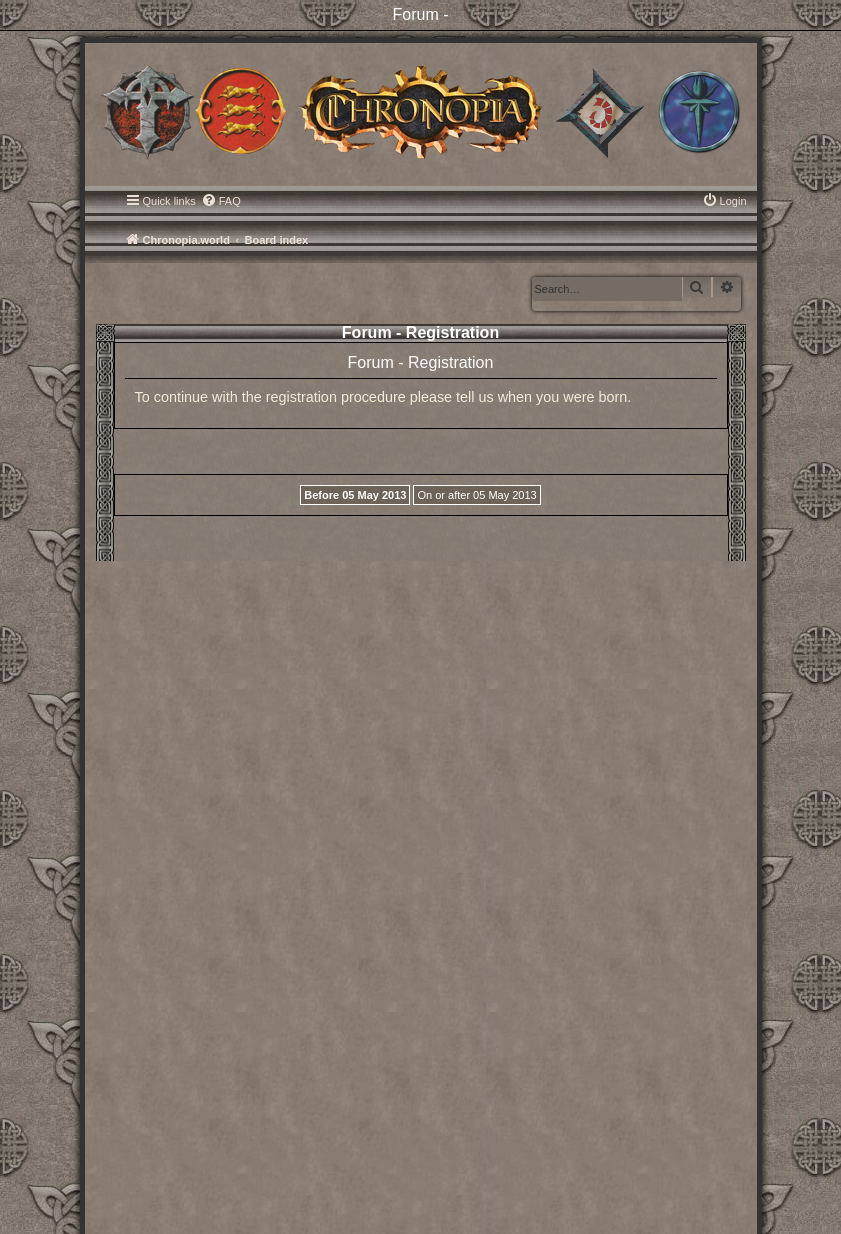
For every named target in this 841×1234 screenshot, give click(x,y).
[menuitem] (221, 201)
